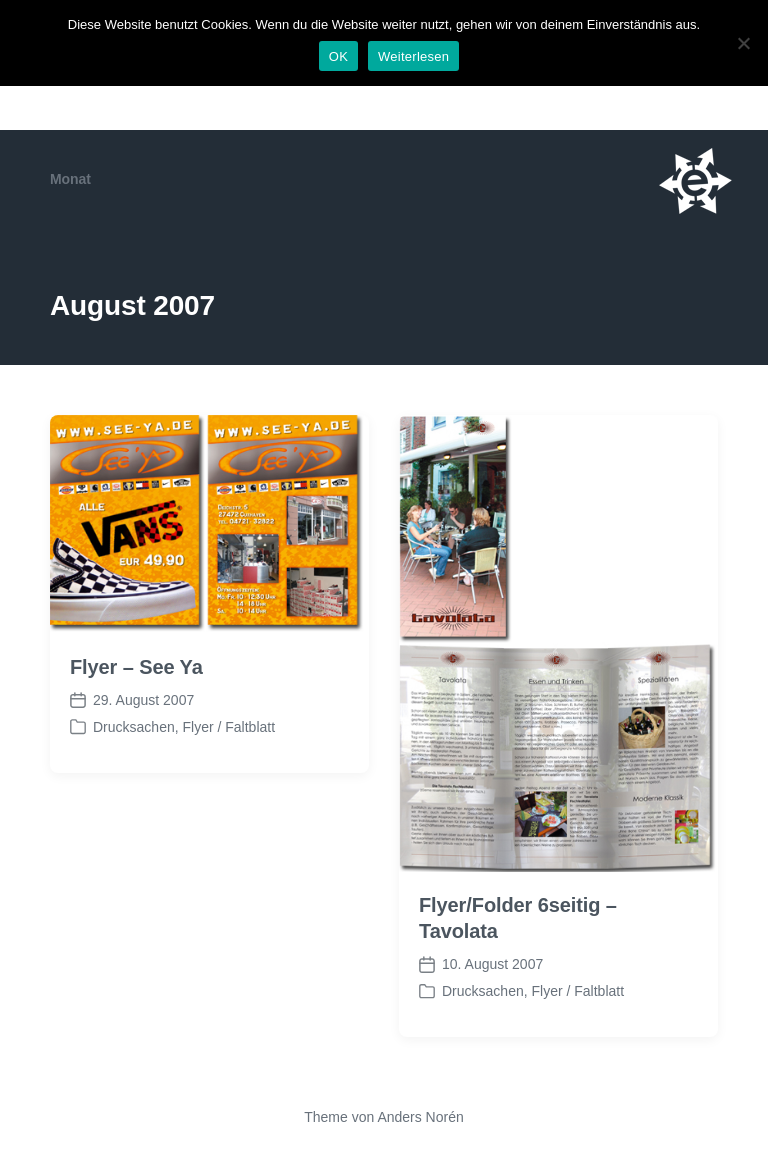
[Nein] (743, 43)
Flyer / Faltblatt (228, 727)
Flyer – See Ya (136, 667)
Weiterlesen (413, 56)
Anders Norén (420, 1117)
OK (338, 56)
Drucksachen (134, 727)
